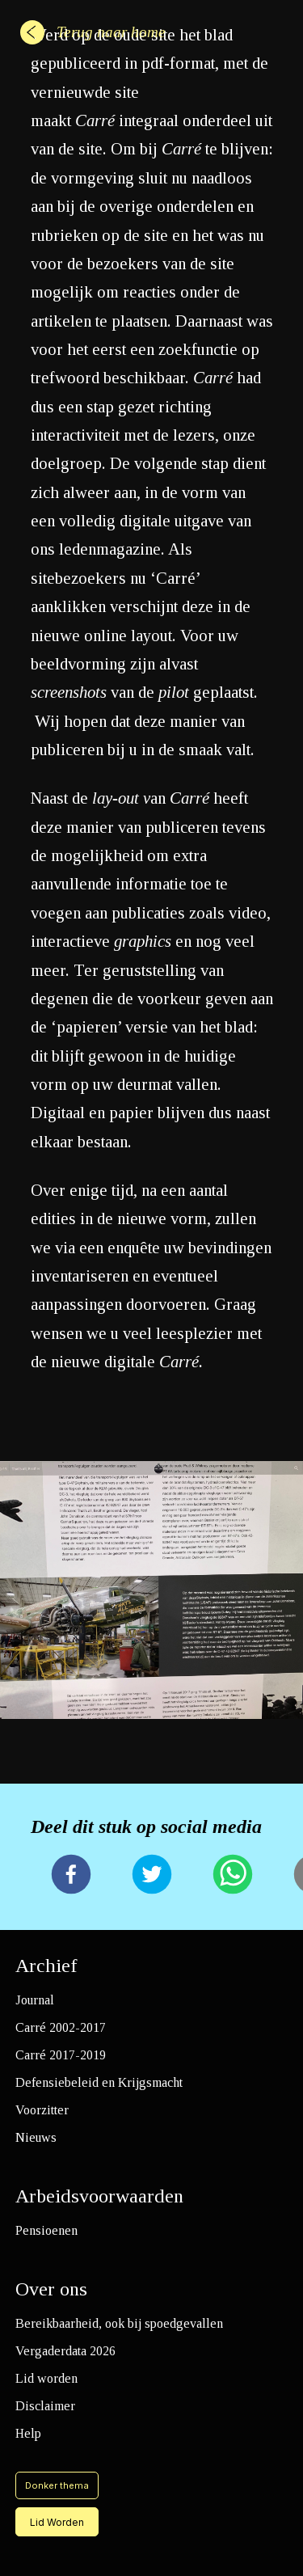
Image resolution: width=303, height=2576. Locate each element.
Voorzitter (42, 2110)
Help (28, 2433)
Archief (46, 1965)
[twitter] (152, 1876)
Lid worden (46, 2378)
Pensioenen (46, 2230)
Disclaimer (45, 2406)
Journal (34, 2000)
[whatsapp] (232, 1876)
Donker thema (57, 2485)
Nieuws (36, 2137)
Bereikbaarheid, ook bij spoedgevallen (119, 2323)
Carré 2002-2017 (60, 2027)
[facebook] (71, 1876)
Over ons (51, 2288)
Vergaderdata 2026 (65, 2351)
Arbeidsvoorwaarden (99, 2195)
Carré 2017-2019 (60, 2055)
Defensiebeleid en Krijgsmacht (99, 2082)
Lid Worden (57, 2522)
